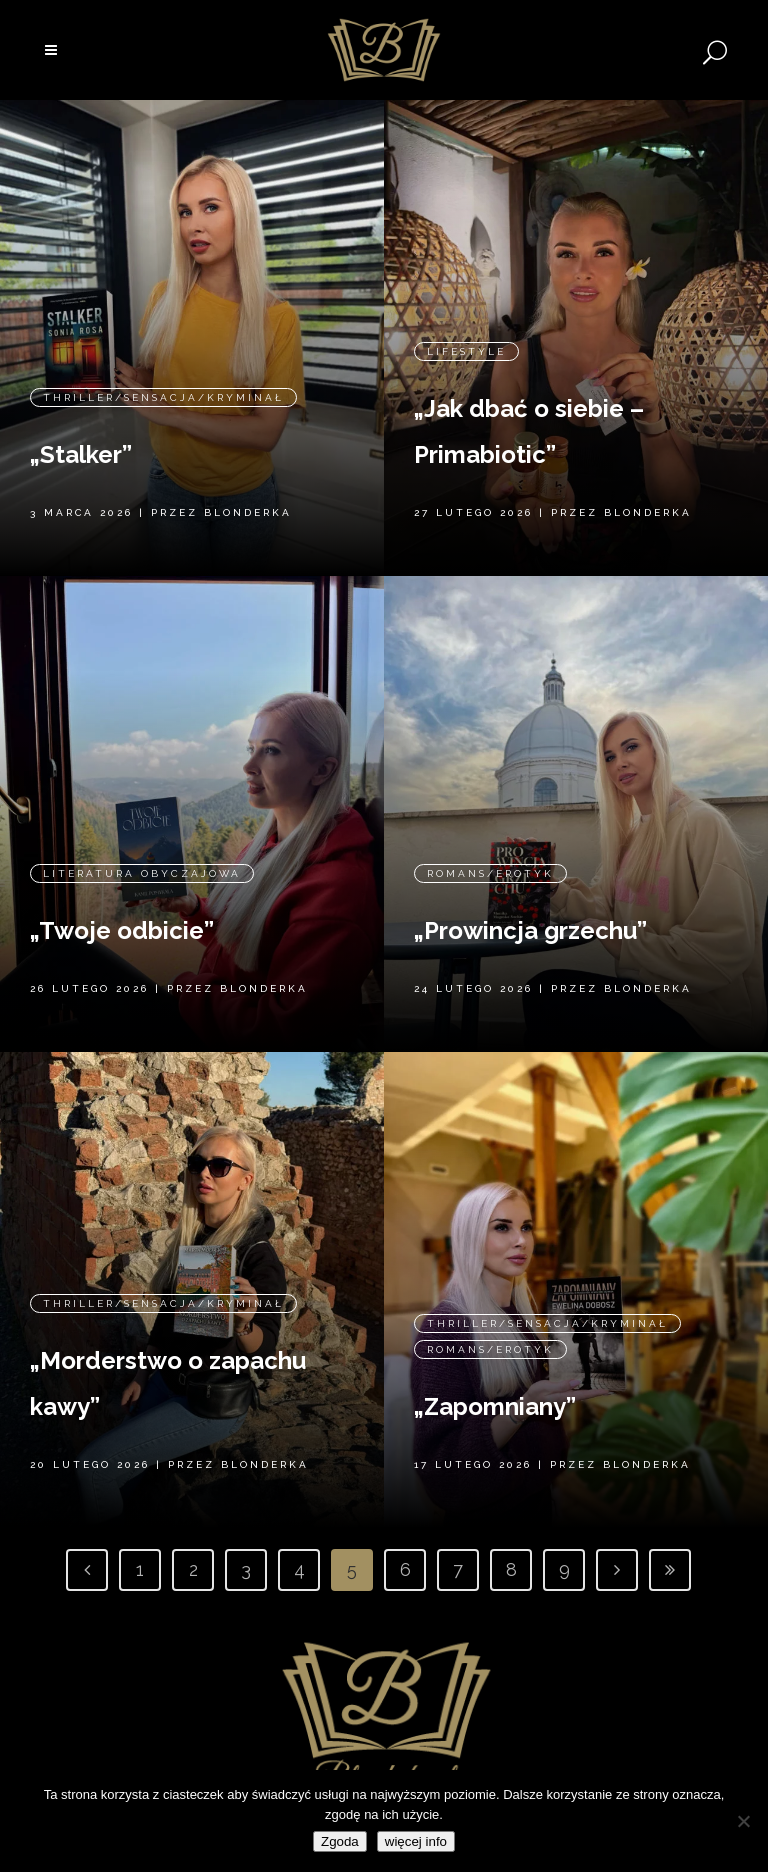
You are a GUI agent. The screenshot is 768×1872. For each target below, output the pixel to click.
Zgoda (340, 1841)
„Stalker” (81, 453)
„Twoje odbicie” (122, 929)
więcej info (416, 1841)
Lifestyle (466, 350)
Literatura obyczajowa (142, 872)
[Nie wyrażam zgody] (743, 1821)
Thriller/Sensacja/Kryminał (163, 396)
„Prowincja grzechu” (530, 930)
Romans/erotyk (490, 873)
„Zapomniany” (495, 1406)
